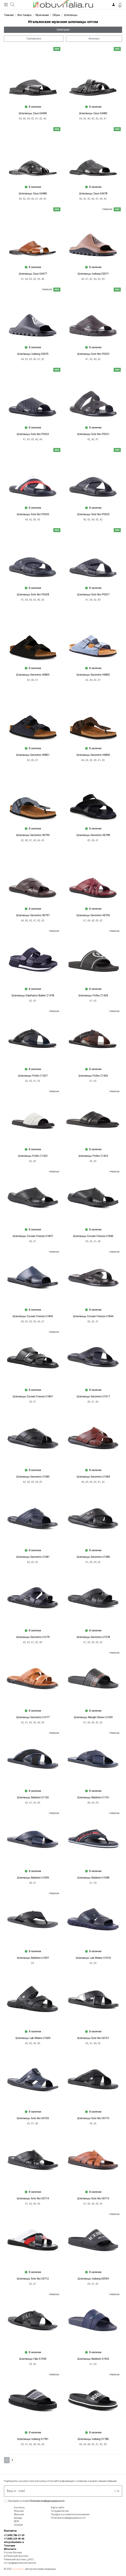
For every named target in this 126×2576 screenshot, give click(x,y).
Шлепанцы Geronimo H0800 (93, 754)
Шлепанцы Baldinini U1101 (93, 1797)
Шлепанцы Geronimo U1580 (93, 1556)
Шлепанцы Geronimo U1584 (93, 1476)
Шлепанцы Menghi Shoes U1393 (93, 1717)
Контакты (19, 2507)
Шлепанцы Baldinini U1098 (93, 1877)
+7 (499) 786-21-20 (14, 2535)
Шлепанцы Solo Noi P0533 (93, 353)
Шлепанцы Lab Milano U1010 (93, 1957)
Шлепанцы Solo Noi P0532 (33, 434)
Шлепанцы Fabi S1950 (32, 2358)
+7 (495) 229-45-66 (14, 2538)
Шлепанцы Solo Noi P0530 (33, 514)
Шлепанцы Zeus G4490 (33, 113)
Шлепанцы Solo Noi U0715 (93, 2118)
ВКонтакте (10, 2549)
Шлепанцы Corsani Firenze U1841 (33, 1396)
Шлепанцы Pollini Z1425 (33, 1155)
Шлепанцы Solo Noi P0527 (93, 594)
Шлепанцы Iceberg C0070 (32, 353)
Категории (63, 29)
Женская (19, 2511)
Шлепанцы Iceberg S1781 (32, 2439)
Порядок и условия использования (70, 2514)
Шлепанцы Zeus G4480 (33, 193)
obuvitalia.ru (18, 2569)
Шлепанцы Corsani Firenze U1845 (33, 1316)
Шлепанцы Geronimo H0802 (93, 674)
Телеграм (9, 2545)
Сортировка (33, 38)
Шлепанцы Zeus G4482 (93, 113)
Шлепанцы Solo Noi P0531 (93, 434)
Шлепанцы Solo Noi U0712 (33, 2278)
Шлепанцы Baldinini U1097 (33, 1957)
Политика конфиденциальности (47, 2501)
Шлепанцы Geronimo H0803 (33, 674)
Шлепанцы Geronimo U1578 (93, 1637)
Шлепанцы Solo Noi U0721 (93, 2038)
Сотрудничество (60, 2511)
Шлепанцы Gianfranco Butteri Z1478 (32, 995)
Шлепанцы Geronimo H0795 (93, 915)
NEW (16, 2521)
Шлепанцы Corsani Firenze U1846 (93, 1236)
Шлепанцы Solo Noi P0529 (93, 514)
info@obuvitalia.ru (14, 2542)
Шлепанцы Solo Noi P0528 (33, 594)
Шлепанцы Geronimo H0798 (93, 835)
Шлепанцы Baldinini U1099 (33, 1877)
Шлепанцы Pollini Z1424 (93, 1155)
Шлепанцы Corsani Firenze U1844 (93, 1316)
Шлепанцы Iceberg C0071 (93, 273)
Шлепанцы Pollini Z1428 (93, 995)
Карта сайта (57, 2507)
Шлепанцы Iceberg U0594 (93, 2278)
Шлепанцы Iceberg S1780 (93, 2439)
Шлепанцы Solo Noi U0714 (33, 2198)
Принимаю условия (36, 2501)
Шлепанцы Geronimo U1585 (33, 1476)
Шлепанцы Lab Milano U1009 (32, 2038)
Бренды (18, 2518)
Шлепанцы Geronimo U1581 (33, 1556)
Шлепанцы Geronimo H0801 (33, 754)
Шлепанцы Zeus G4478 (93, 193)
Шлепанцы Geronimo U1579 (33, 1637)
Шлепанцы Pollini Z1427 (33, 1075)
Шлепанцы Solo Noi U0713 (93, 2198)
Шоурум (18, 2524)
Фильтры (94, 38)
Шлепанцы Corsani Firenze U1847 (33, 1236)
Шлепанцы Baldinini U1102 (33, 1797)
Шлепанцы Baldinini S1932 (93, 2358)
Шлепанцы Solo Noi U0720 (33, 2118)
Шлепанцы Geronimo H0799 (33, 835)
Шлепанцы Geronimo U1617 (93, 1396)
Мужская (19, 2514)
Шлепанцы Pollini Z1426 (93, 1075)
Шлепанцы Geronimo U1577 (33, 1717)
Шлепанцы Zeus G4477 (33, 273)
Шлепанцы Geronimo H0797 (33, 915)
